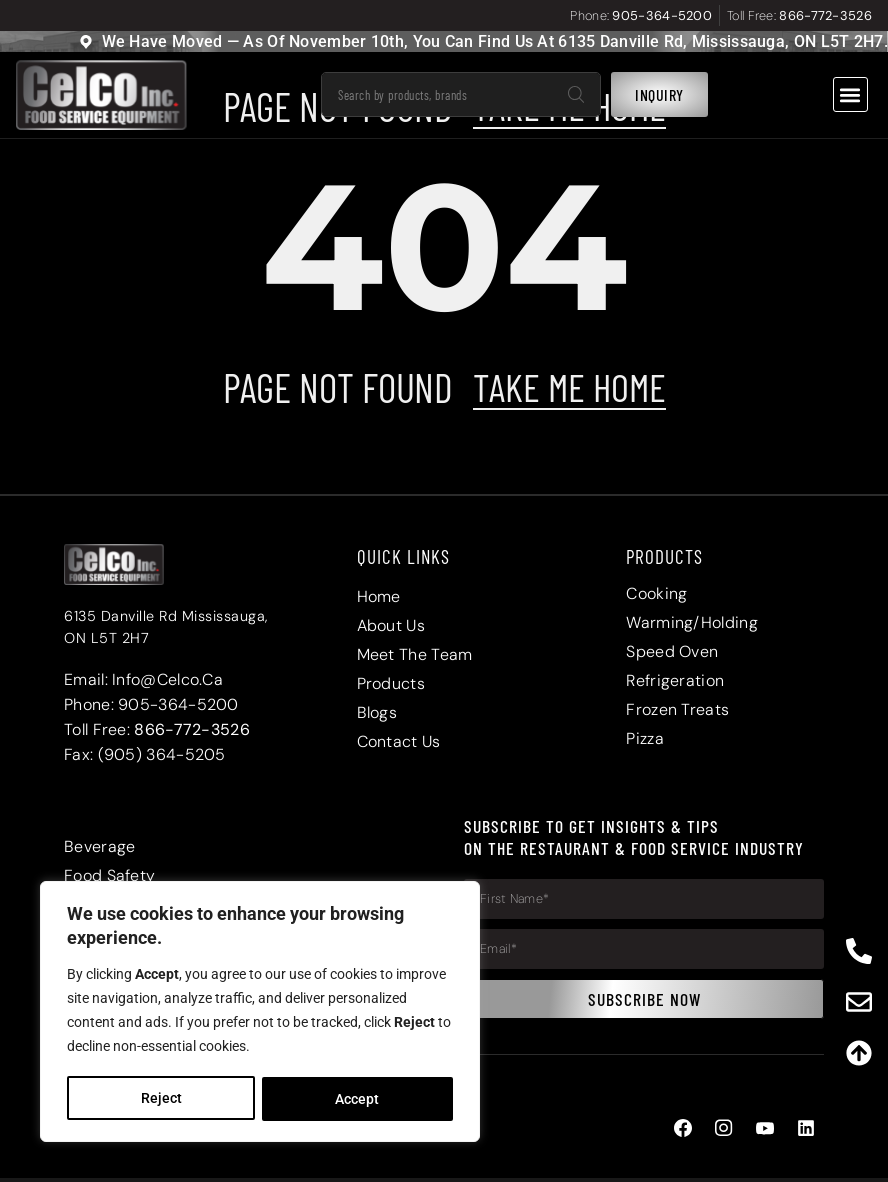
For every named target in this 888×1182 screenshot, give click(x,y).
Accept (358, 1099)
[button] (850, 94)
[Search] (576, 94)
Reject (160, 1099)
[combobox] (437, 94)
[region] (260, 1013)
